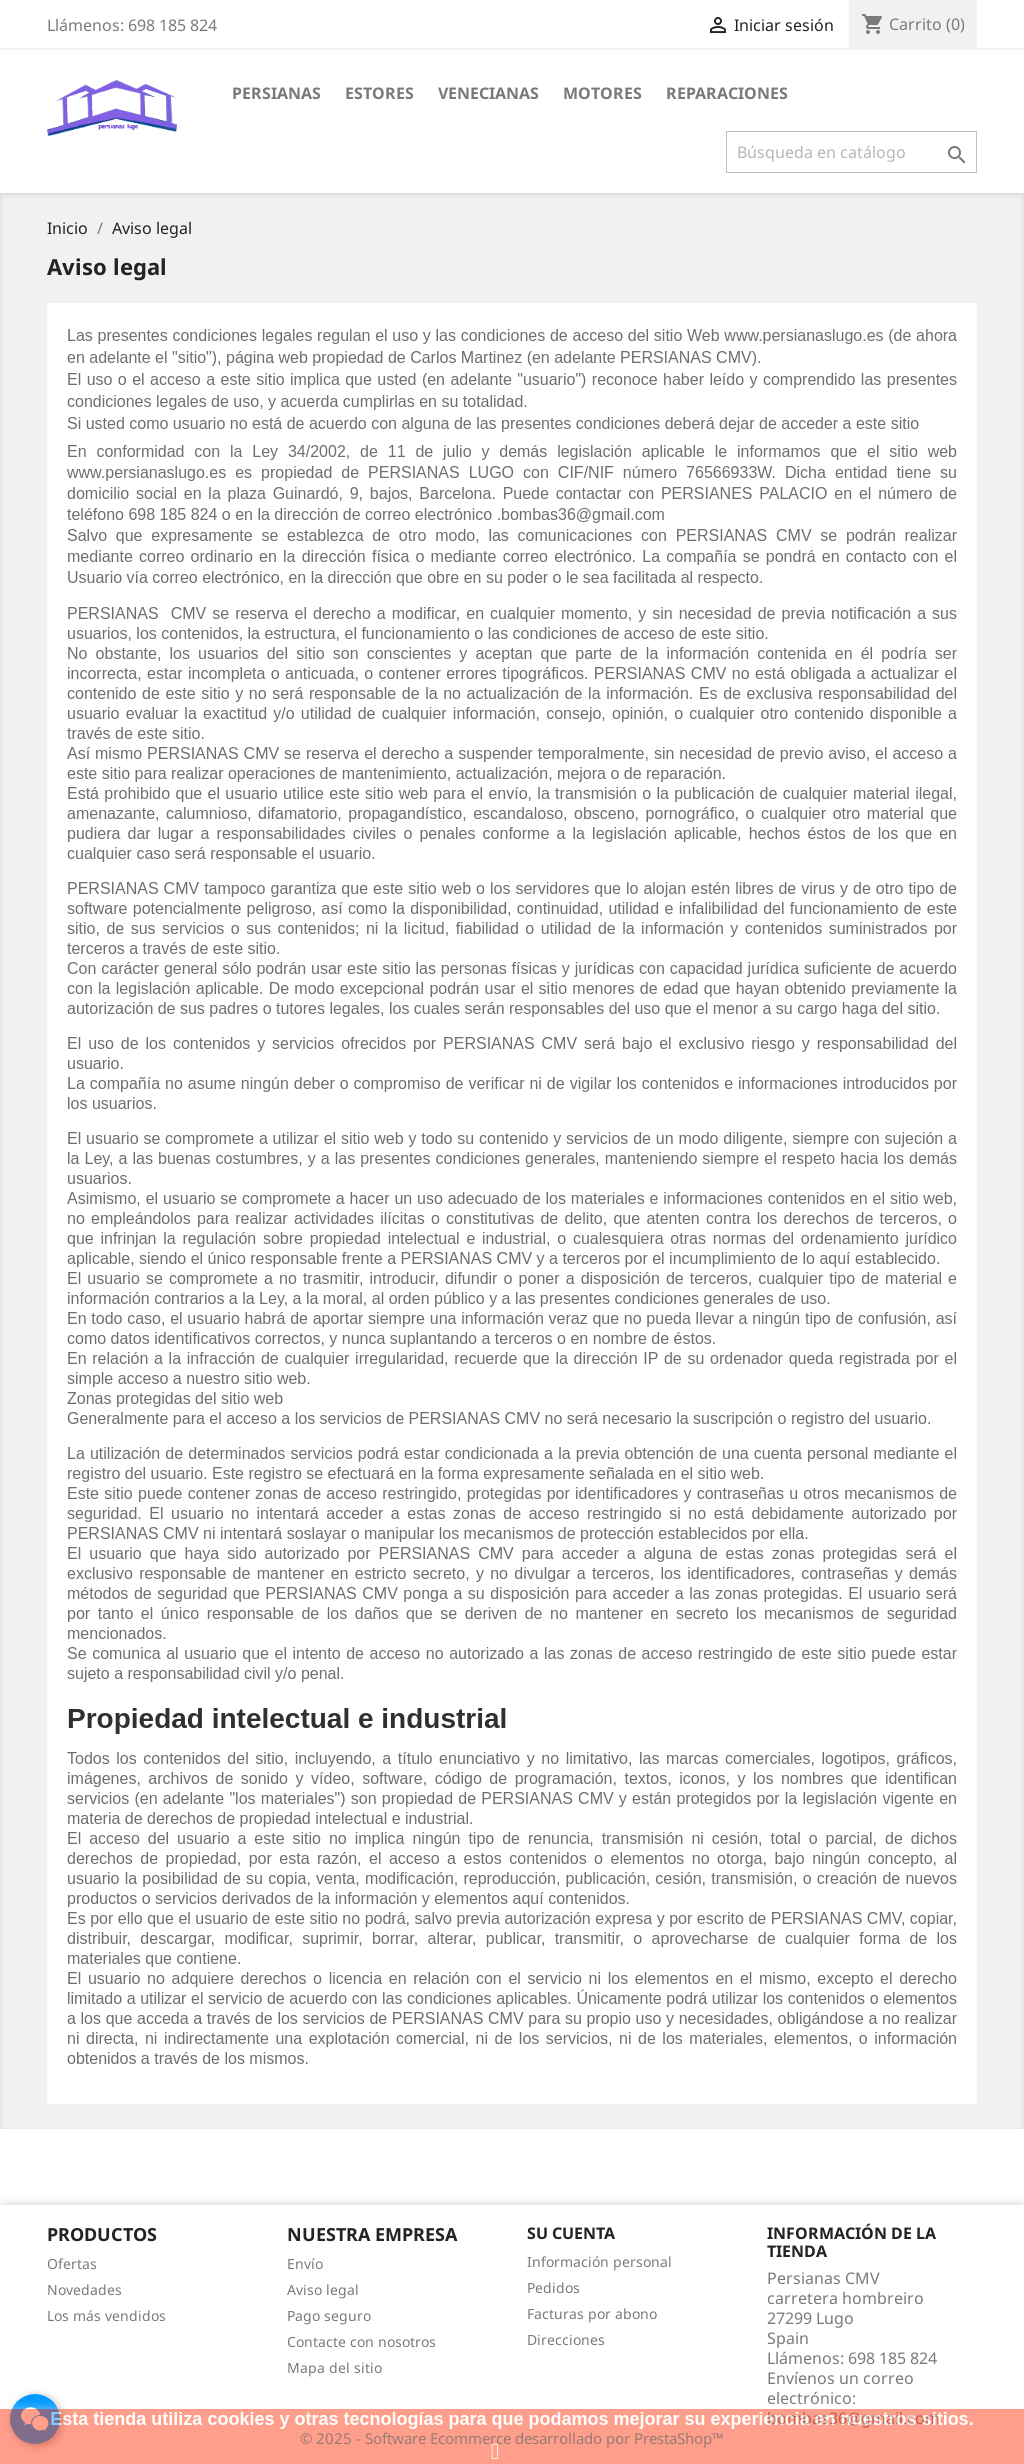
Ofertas (72, 2263)
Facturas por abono (592, 2313)
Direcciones (566, 2339)
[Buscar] (851, 152)
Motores (602, 93)
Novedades (84, 2289)
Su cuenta (571, 2233)
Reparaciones (727, 93)
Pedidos (553, 2287)
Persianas (276, 93)
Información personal (599, 2261)
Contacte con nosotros (361, 2341)
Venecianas (488, 93)
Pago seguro (329, 2315)
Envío (305, 2263)
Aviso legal (323, 2289)
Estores (379, 93)
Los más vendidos (106, 2315)
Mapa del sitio (334, 2367)
